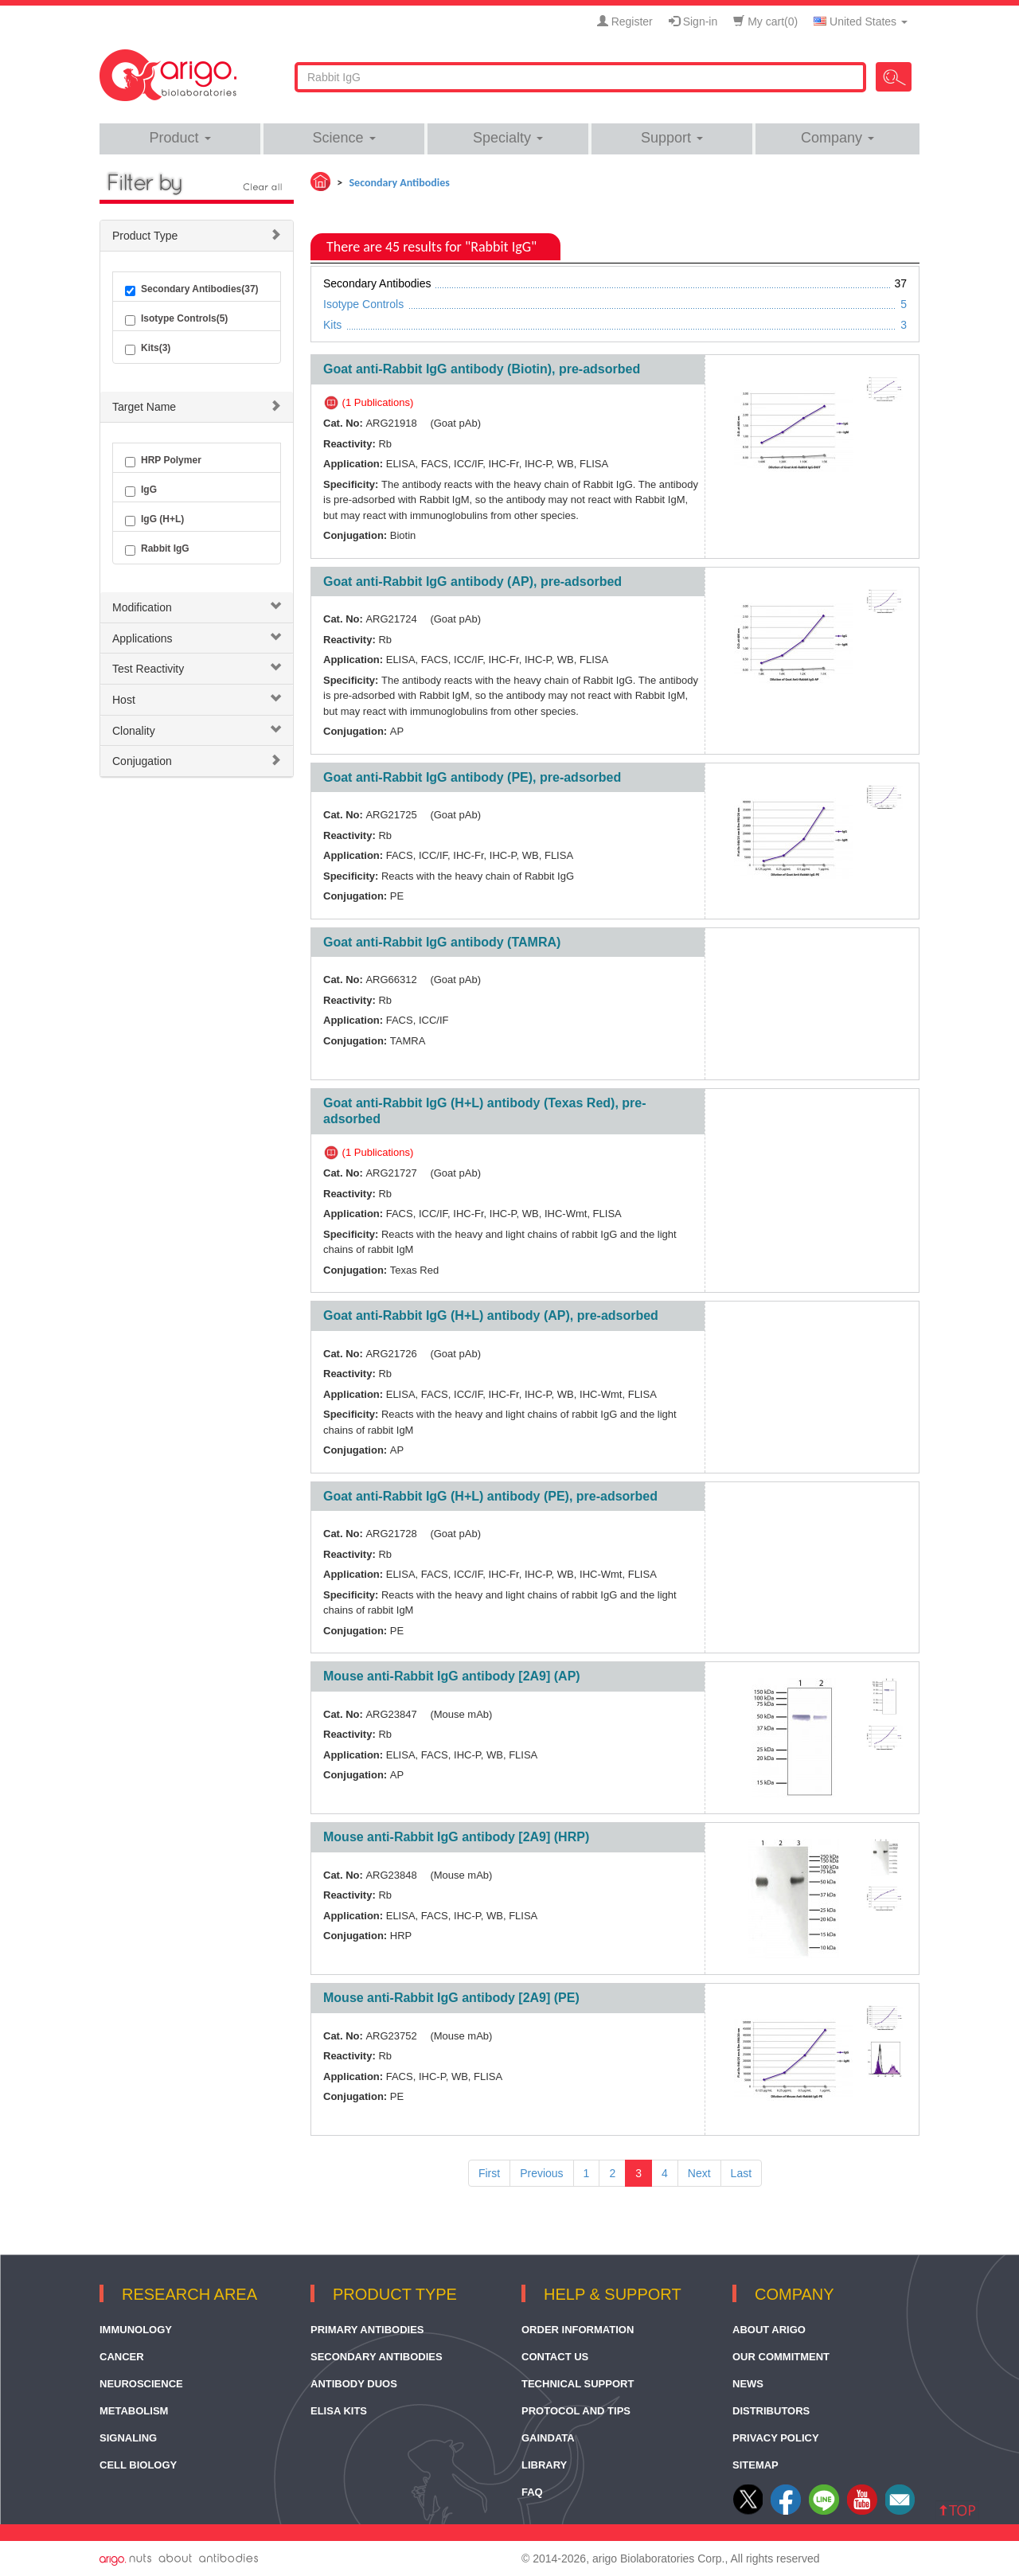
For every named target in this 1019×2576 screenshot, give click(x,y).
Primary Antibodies (367, 2330)
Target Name (144, 406)
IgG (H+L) (154, 519)
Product (179, 138)
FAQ (532, 2492)
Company (837, 138)
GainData (548, 2438)
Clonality (133, 730)
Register (625, 21)
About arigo (769, 2330)
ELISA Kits (338, 2411)
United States (861, 21)
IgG (141, 490)
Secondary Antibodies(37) (192, 289)
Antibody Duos (353, 2384)
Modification (142, 607)
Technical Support (577, 2384)
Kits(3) (147, 348)
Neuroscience (141, 2384)
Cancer (122, 2357)
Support (672, 138)
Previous (541, 2173)
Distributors (771, 2411)
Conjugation (142, 761)
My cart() (765, 21)
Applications (142, 638)
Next (699, 2173)
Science (343, 138)
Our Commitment (781, 2357)
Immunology (136, 2330)
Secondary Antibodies (376, 2357)
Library (544, 2465)
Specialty (508, 138)
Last (741, 2173)
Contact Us (554, 2357)
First (489, 2173)
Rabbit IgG (157, 549)
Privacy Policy (775, 2438)
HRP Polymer (163, 461)
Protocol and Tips (576, 2411)
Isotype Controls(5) (176, 319)
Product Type (145, 235)
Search (894, 77)
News (747, 2384)
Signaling (128, 2438)
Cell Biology (138, 2465)
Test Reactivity (148, 668)
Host (123, 699)
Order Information (577, 2330)
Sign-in (693, 21)
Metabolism (134, 2411)
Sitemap (755, 2465)
